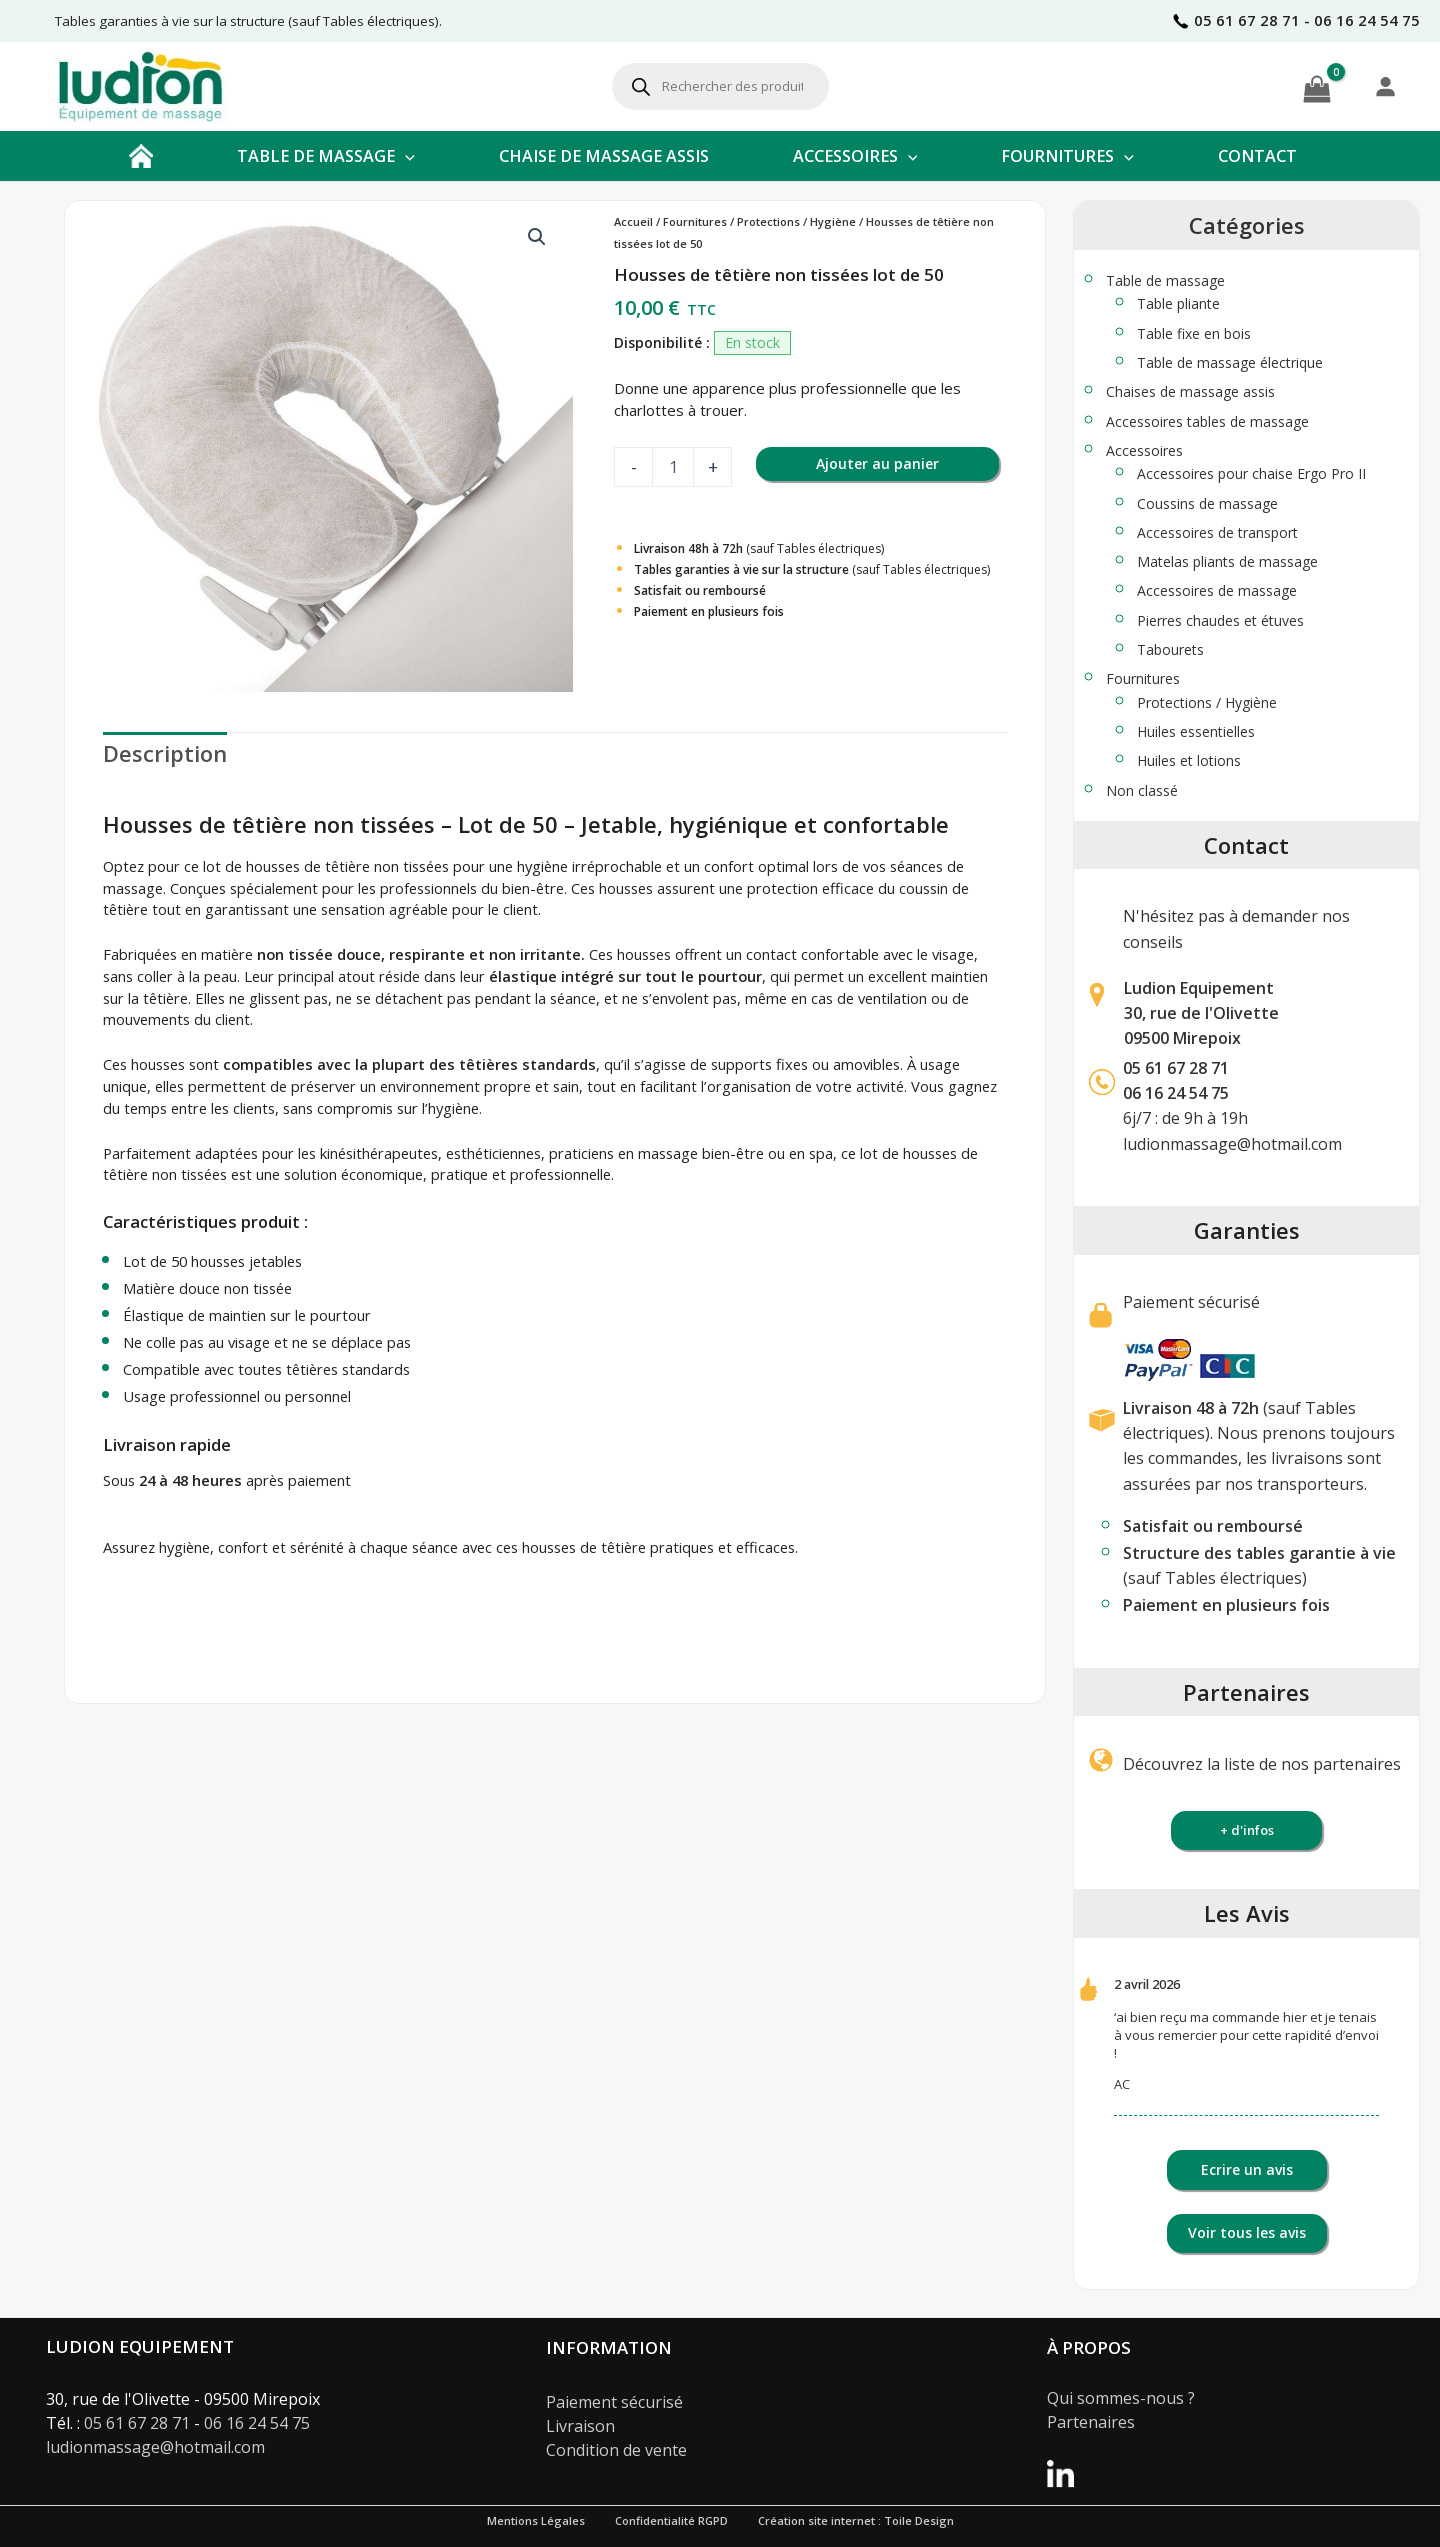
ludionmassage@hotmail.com (1232, 1144)
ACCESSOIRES (855, 156)
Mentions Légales (536, 2520)
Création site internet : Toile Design (856, 2520)
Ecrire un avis (1247, 2169)
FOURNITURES (1067, 156)
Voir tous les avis (1247, 2232)
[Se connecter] (1385, 86)
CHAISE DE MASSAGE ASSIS (604, 156)
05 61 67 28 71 (1176, 1068)
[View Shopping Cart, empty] (1317, 86)
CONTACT (1257, 156)
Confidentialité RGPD (671, 2520)
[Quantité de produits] (673, 467)
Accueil (633, 221)
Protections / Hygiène (796, 221)
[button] (405, 156)
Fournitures (695, 221)
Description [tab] (165, 753)
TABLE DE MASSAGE (326, 156)
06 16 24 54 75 (257, 2423)
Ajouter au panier (877, 463)
